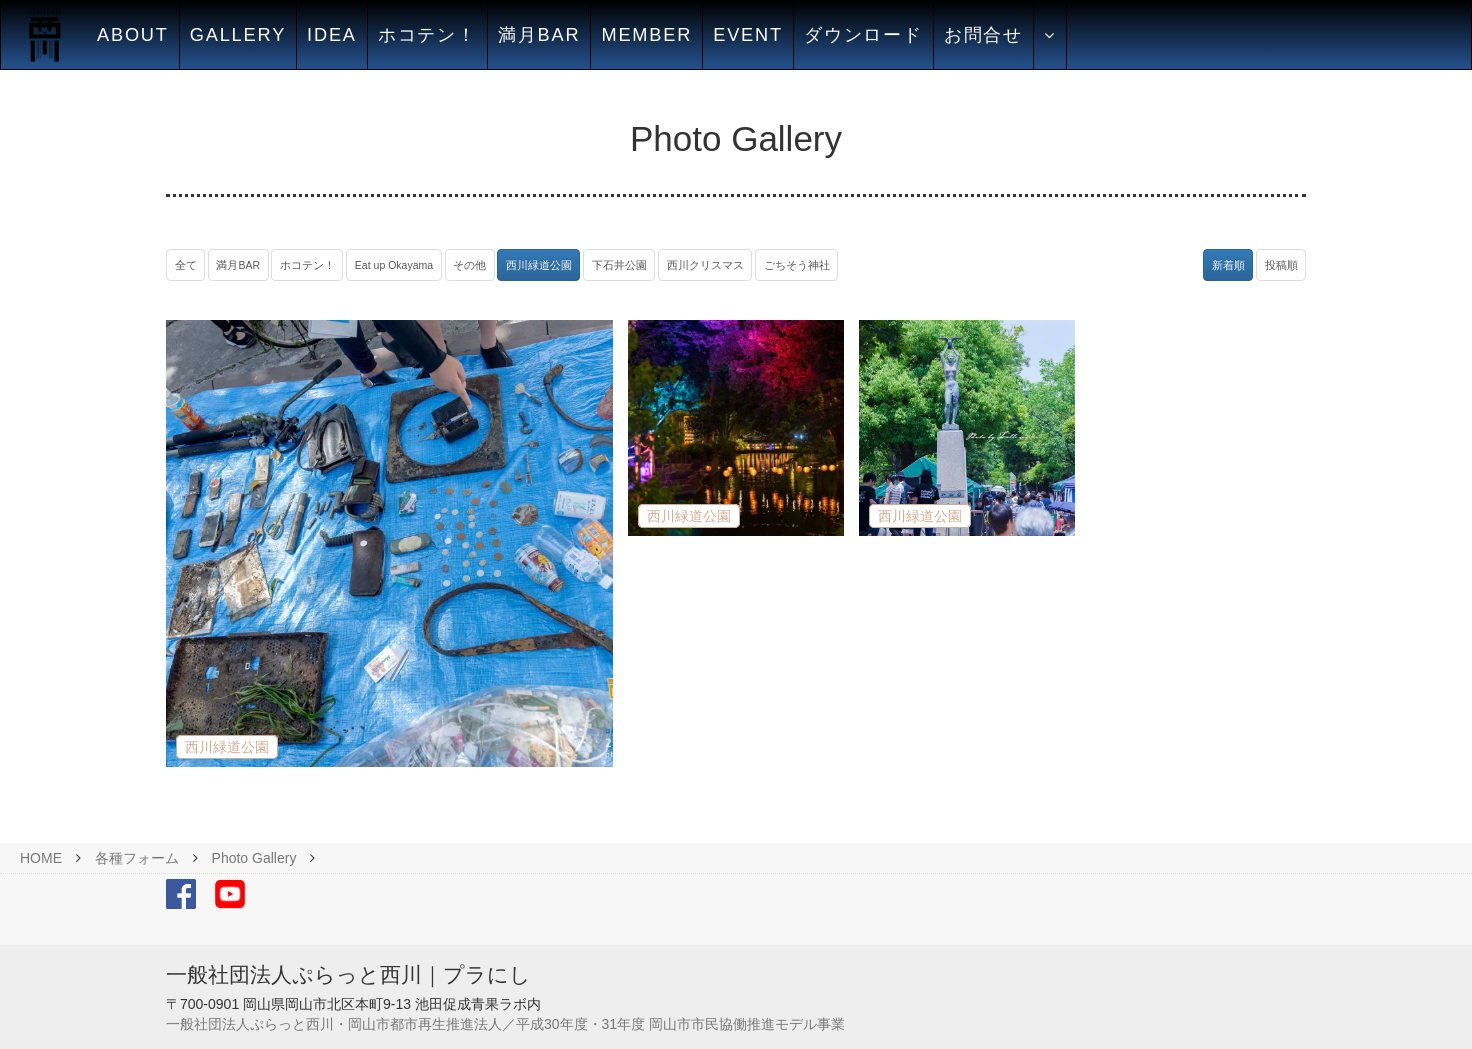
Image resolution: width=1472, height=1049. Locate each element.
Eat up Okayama (394, 265)
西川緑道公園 (539, 265)
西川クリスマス (705, 265)
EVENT (748, 35)
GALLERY (238, 35)
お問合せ (983, 35)
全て (186, 265)
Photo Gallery (254, 858)
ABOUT (133, 35)
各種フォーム (137, 858)
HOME (41, 858)
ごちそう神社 (797, 265)
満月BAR (539, 35)
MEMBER (646, 35)
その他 (469, 265)
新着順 (1228, 265)
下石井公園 (619, 265)
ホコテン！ (427, 35)
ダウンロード (863, 35)
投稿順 (1281, 265)
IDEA (332, 35)
